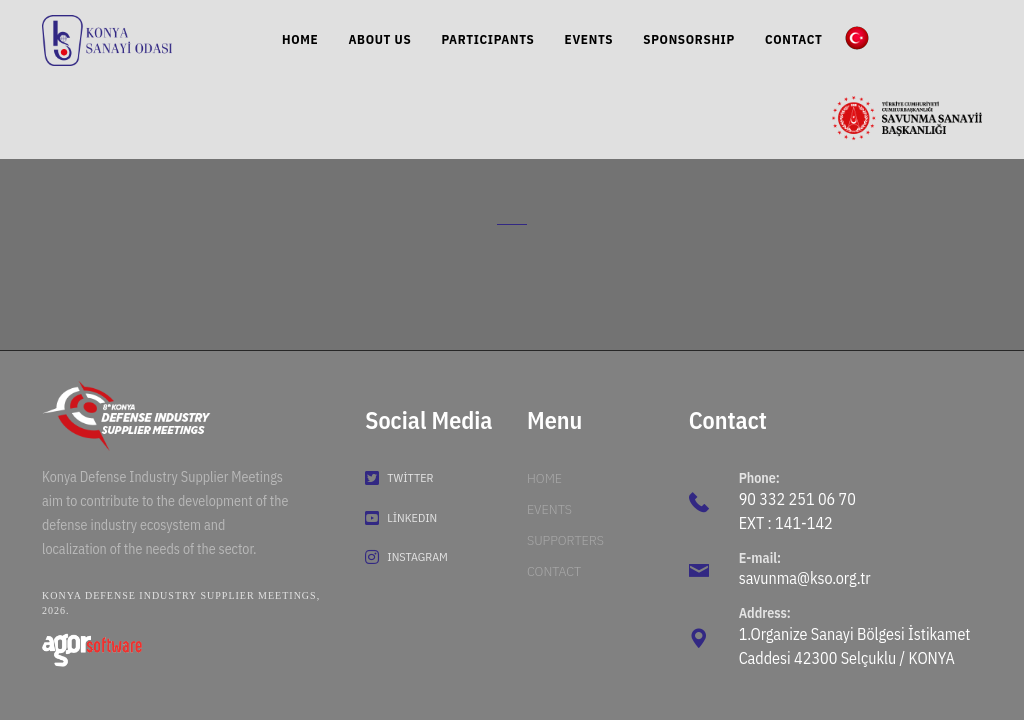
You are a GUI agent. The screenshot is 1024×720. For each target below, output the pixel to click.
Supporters (565, 540)
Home (544, 478)
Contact (554, 571)
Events (549, 509)
